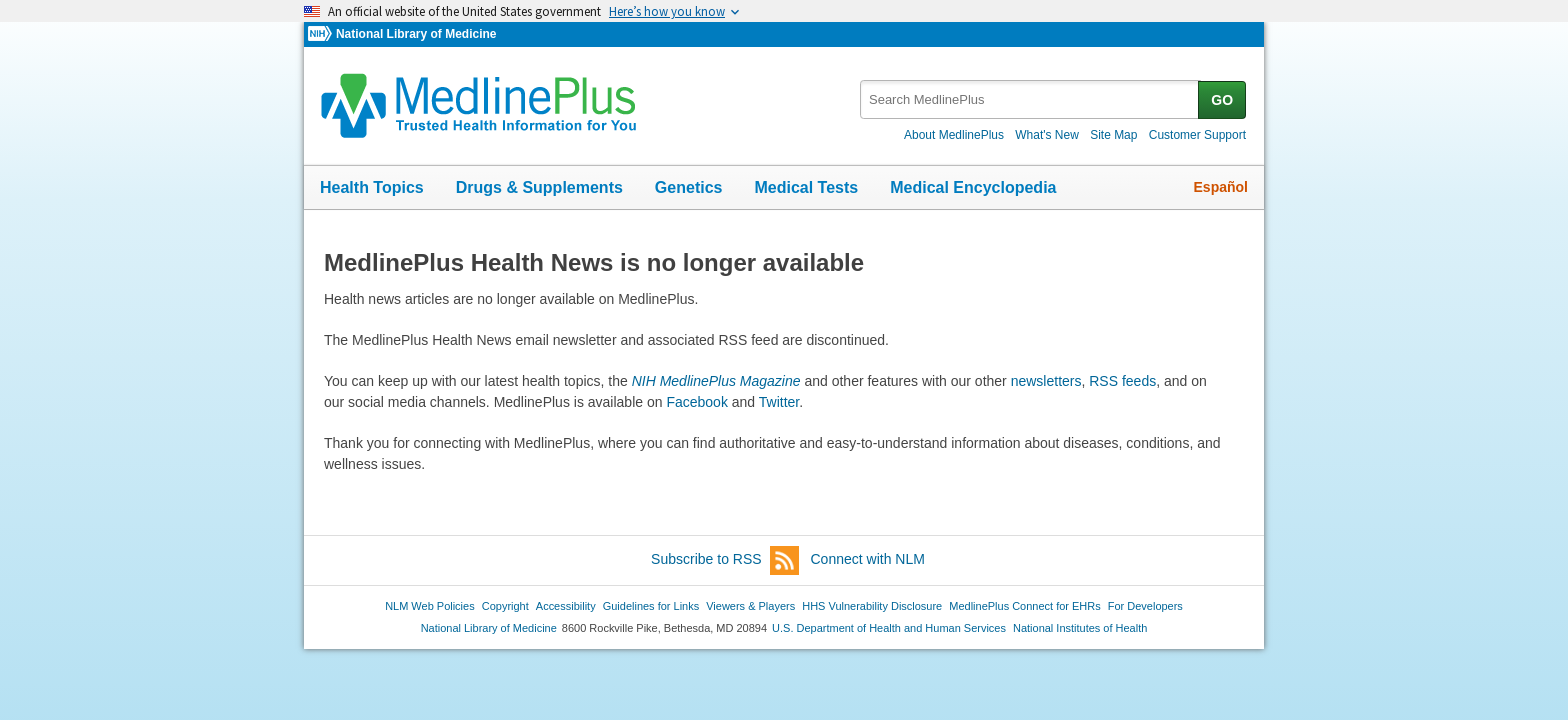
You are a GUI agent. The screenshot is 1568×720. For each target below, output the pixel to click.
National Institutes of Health (1080, 628)
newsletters (1046, 381)
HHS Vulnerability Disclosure (872, 606)
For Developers (1145, 606)
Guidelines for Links (651, 606)
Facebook (696, 402)
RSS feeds (1122, 381)
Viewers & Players (750, 606)
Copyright (505, 606)
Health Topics (372, 187)
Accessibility (566, 606)
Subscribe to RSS (725, 560)
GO (1222, 100)
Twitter (779, 402)
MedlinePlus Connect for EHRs (1024, 606)
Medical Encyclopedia (973, 187)
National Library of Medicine (416, 34)
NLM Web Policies (430, 606)
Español (1221, 187)
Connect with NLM (868, 559)
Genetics (689, 187)
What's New (1047, 135)
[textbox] (1030, 99)
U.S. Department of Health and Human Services (889, 628)
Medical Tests (806, 187)
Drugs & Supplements (539, 187)
